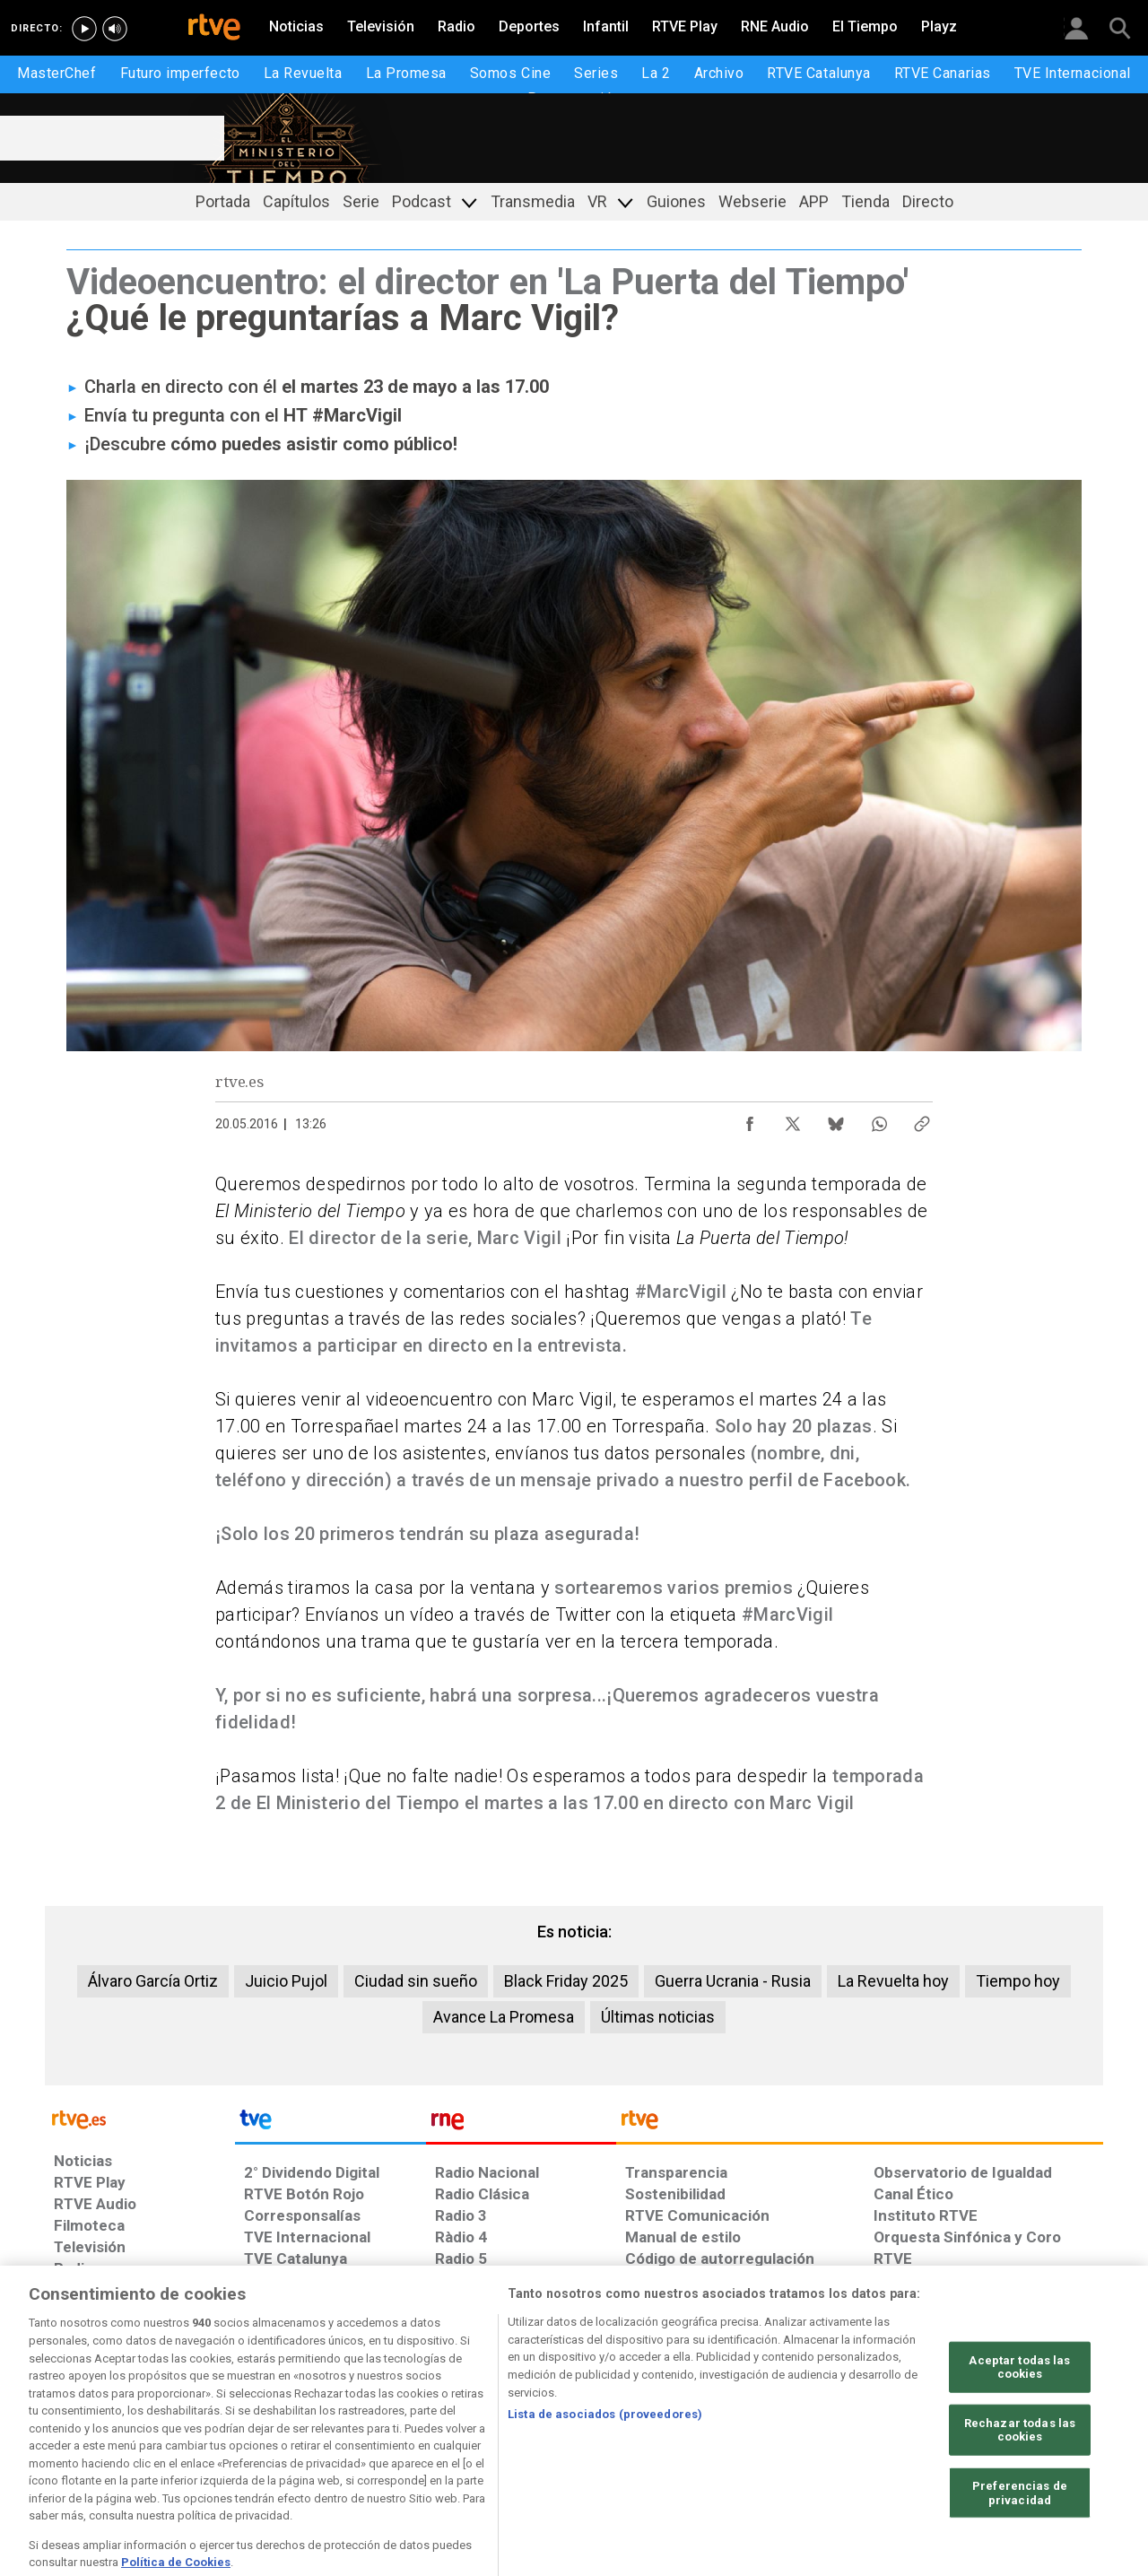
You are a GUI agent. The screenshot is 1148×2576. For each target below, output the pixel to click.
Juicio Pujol (286, 1980)
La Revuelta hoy (893, 1980)
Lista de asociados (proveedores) (605, 2466)
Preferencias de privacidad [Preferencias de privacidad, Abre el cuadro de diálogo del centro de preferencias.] (1019, 2545)
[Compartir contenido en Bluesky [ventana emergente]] (835, 1119)
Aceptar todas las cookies (1019, 2418)
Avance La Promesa (503, 2016)
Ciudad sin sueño (415, 1980)
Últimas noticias (658, 2016)
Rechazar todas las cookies (1019, 2481)
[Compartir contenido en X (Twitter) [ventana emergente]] (792, 1119)
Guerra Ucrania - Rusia (733, 1980)
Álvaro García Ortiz (153, 1980)
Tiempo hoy (1018, 1980)
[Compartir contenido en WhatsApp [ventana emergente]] (878, 1119)
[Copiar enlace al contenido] (922, 1119)
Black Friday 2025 (566, 1980)
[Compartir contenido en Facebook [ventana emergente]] (749, 1119)
